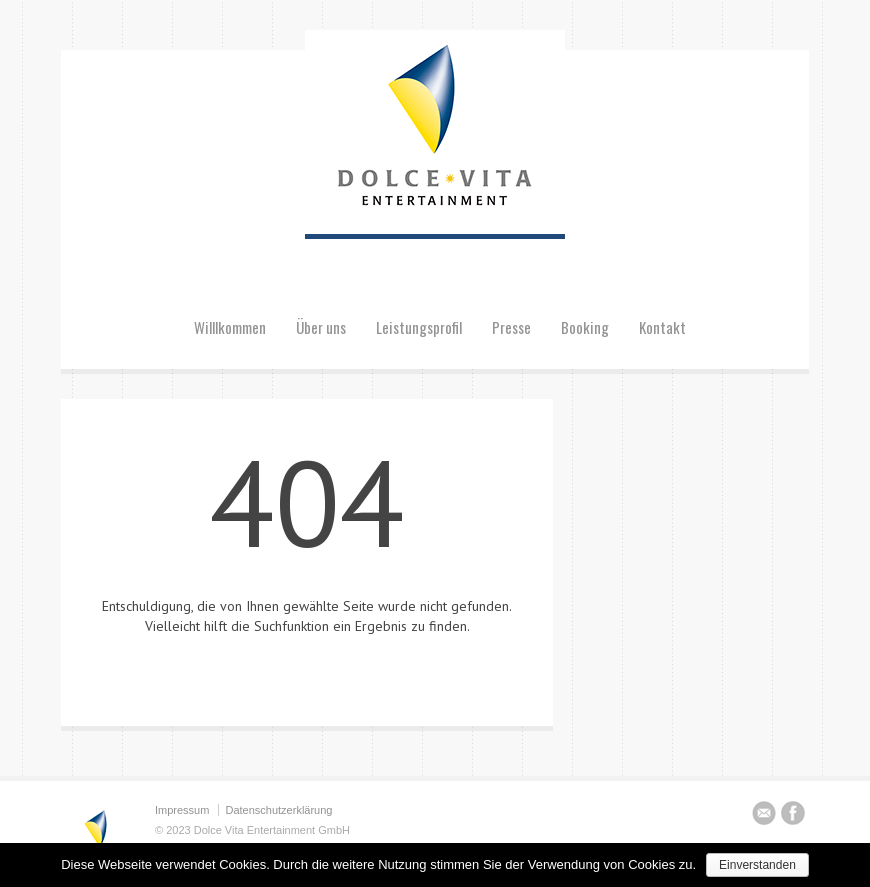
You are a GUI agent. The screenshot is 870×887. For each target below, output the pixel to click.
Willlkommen (230, 327)
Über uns (321, 327)
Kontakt (662, 327)
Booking (585, 327)
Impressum (182, 810)
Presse (511, 327)
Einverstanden (757, 865)
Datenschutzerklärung (278, 810)
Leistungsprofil (419, 327)
